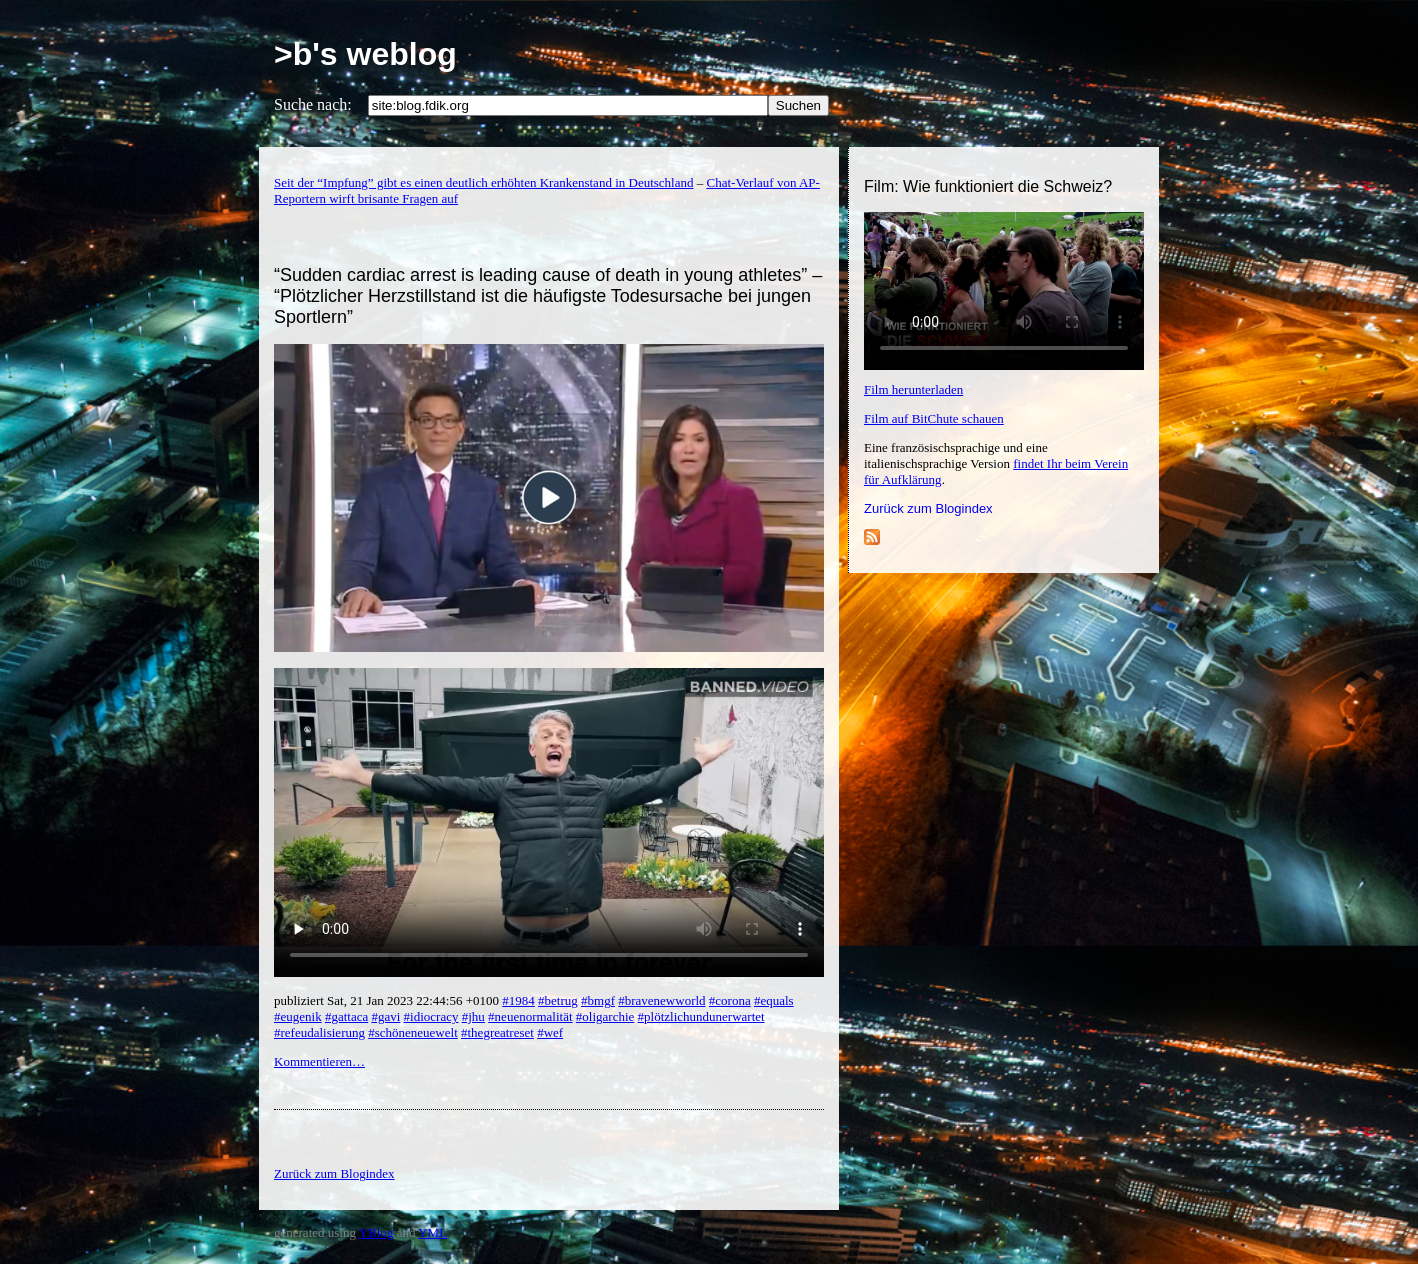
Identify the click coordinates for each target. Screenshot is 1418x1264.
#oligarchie (605, 1016)
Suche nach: (313, 104)
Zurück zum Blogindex (928, 508)
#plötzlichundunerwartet (701, 1016)
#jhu (473, 1016)
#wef (550, 1032)
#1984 (518, 1000)
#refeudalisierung (319, 1032)
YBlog (376, 1232)
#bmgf (598, 1000)
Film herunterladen (913, 389)
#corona (730, 1000)
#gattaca (346, 1016)
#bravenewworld (661, 1000)
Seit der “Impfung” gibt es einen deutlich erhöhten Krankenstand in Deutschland (484, 182)
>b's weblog (365, 54)
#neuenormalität (530, 1016)
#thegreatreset (497, 1032)
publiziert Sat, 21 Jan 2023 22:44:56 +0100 (388, 1000)
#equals (774, 1000)
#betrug (558, 1000)
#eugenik (298, 1016)
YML (432, 1232)
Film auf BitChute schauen (934, 418)
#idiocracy (431, 1016)
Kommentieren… (319, 1061)
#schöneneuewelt (413, 1032)
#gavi (385, 1016)
